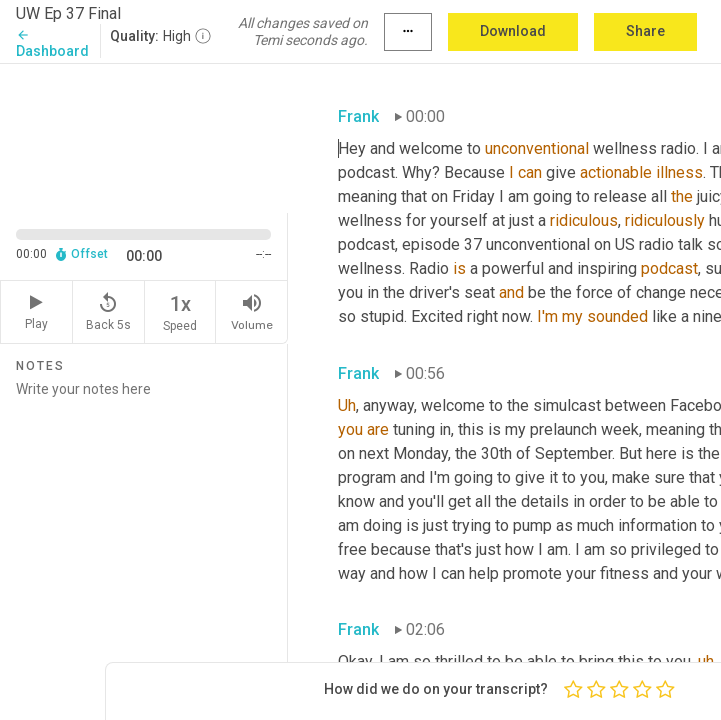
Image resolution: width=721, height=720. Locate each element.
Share (645, 31)
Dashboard (52, 43)
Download (513, 31)
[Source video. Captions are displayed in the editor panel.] (144, 136)
